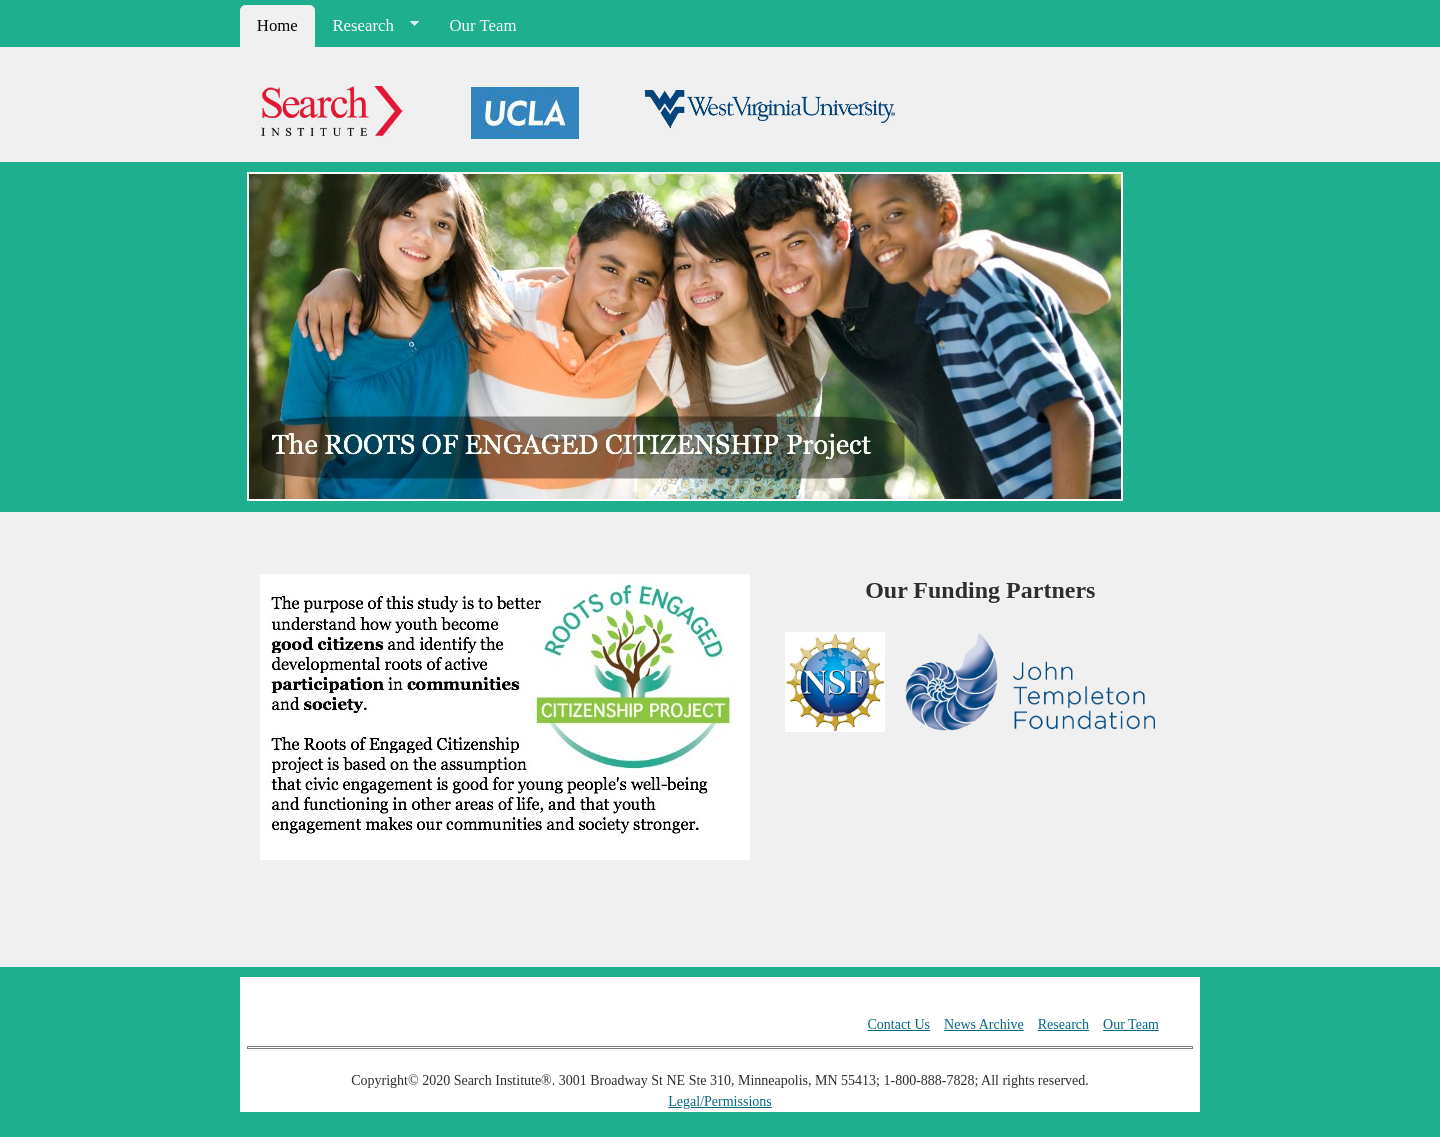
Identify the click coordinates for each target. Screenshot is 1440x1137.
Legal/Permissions (719, 1101)
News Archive (984, 1024)
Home (277, 25)
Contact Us (898, 1024)
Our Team (483, 25)
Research (368, 26)
